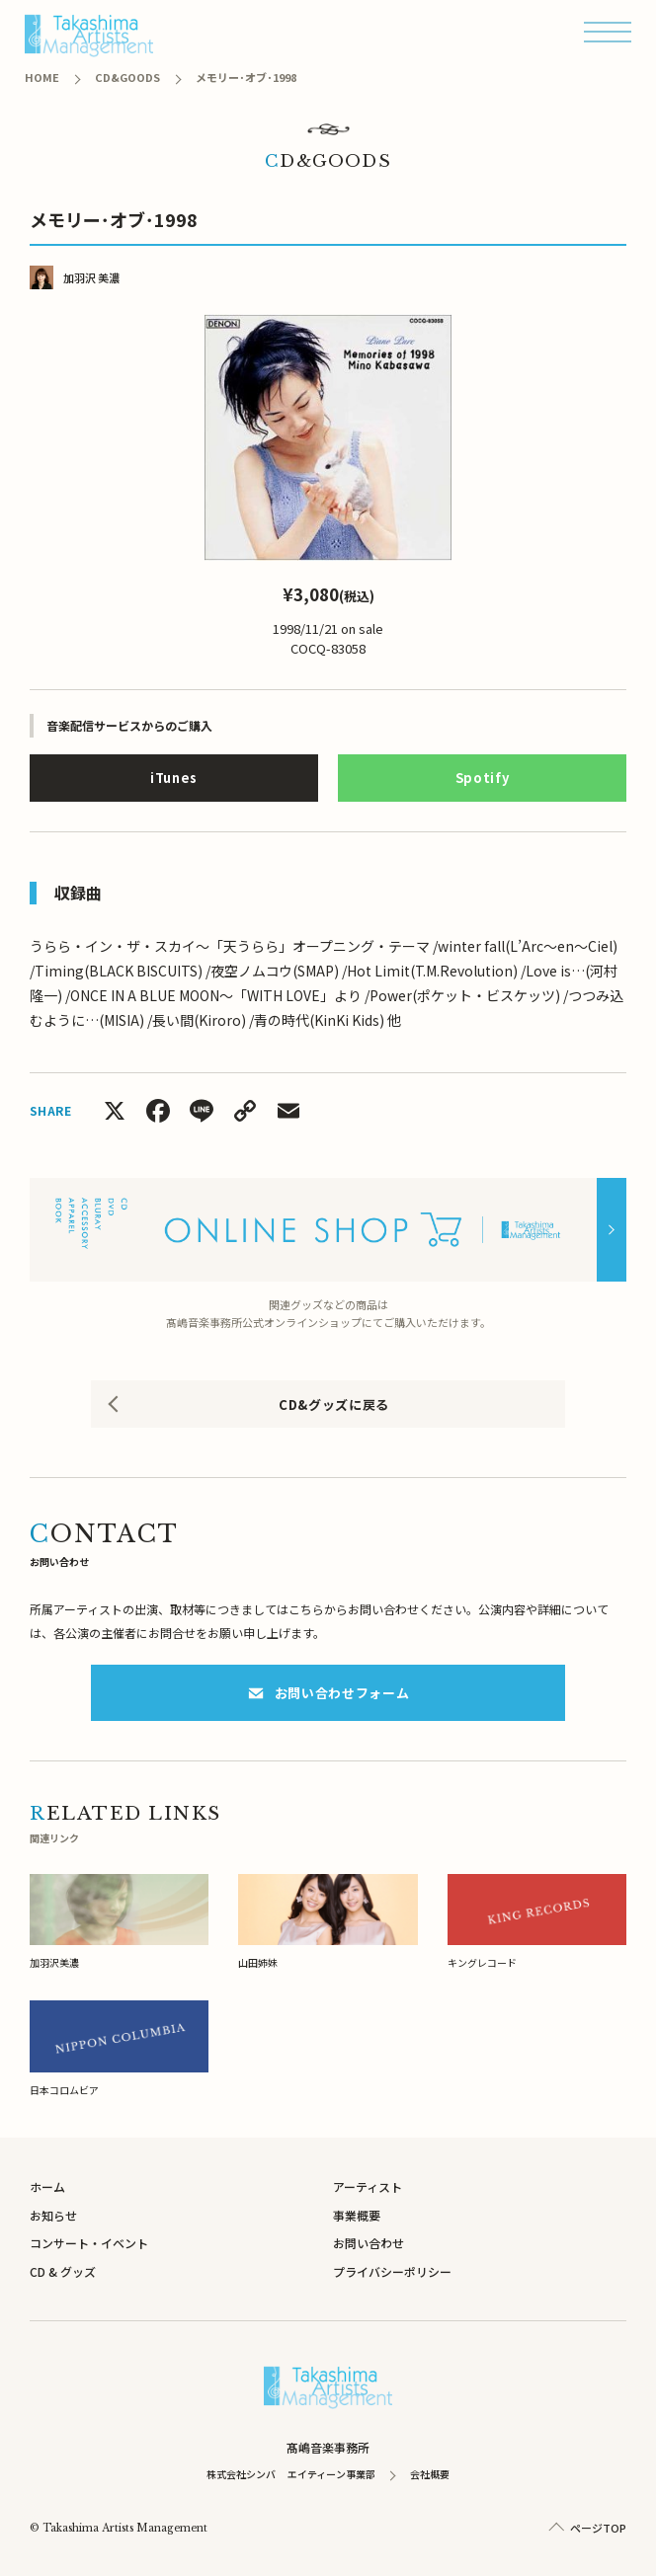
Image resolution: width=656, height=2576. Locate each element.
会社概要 (430, 2473)
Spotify (482, 777)
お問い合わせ (368, 2242)
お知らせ (53, 2215)
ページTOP (598, 2528)
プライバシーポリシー (392, 2271)
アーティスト (367, 2186)
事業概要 (356, 2215)
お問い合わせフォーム (328, 1692)
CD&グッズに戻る (334, 1404)
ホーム (47, 2186)
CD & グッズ (63, 2271)
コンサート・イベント (89, 2242)
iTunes (174, 777)
